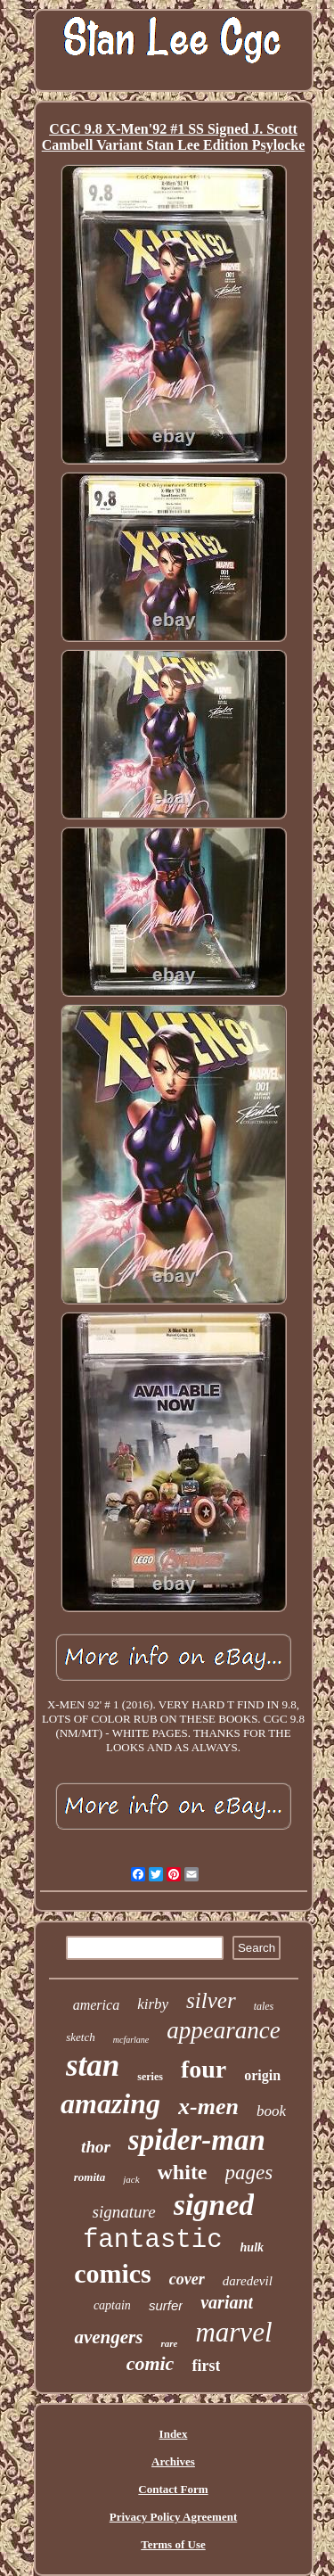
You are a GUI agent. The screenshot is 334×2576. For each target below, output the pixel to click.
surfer (166, 2305)
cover (187, 2279)
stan (92, 2065)
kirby (152, 2004)
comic (150, 2363)
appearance (223, 2030)
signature (124, 2211)
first (205, 2365)
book (271, 2111)
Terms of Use (173, 2544)
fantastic (153, 2240)
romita (89, 2177)
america (96, 2004)
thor (95, 2146)
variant (226, 2302)
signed (214, 2204)
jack (131, 2179)
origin (262, 2075)
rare (168, 2343)
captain (112, 2305)
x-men (208, 2106)
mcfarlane (131, 2040)
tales (264, 2006)
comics (112, 2273)
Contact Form (173, 2489)
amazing (110, 2103)
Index (173, 2433)
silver (211, 2000)
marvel (233, 2332)
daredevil (248, 2281)
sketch (80, 2037)
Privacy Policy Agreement (173, 2516)
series (150, 2076)
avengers (108, 2337)
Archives (173, 2461)
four (203, 2069)
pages (249, 2172)
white (183, 2172)
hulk (252, 2247)
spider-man (196, 2140)
